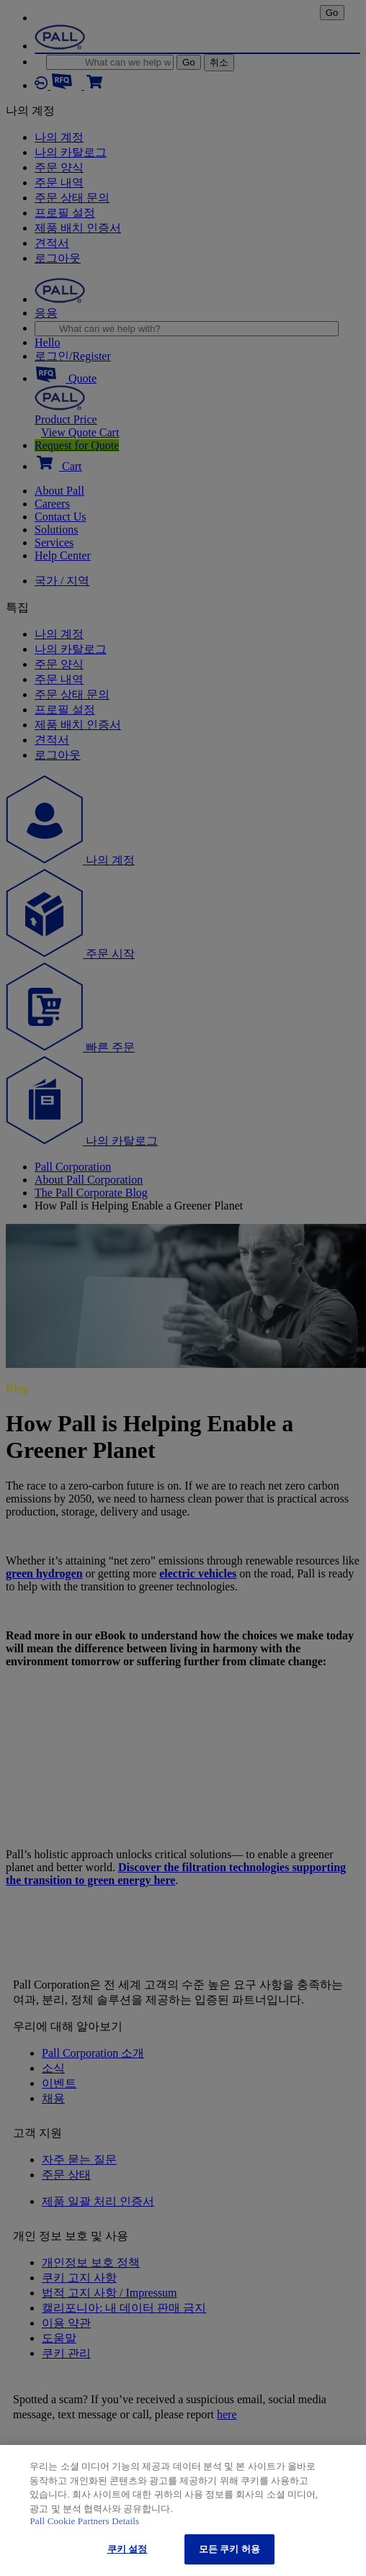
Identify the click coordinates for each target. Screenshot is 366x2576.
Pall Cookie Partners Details (84, 2521)
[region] (183, 2510)
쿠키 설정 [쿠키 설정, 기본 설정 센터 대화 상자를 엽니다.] (127, 2549)
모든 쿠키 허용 (230, 2549)
